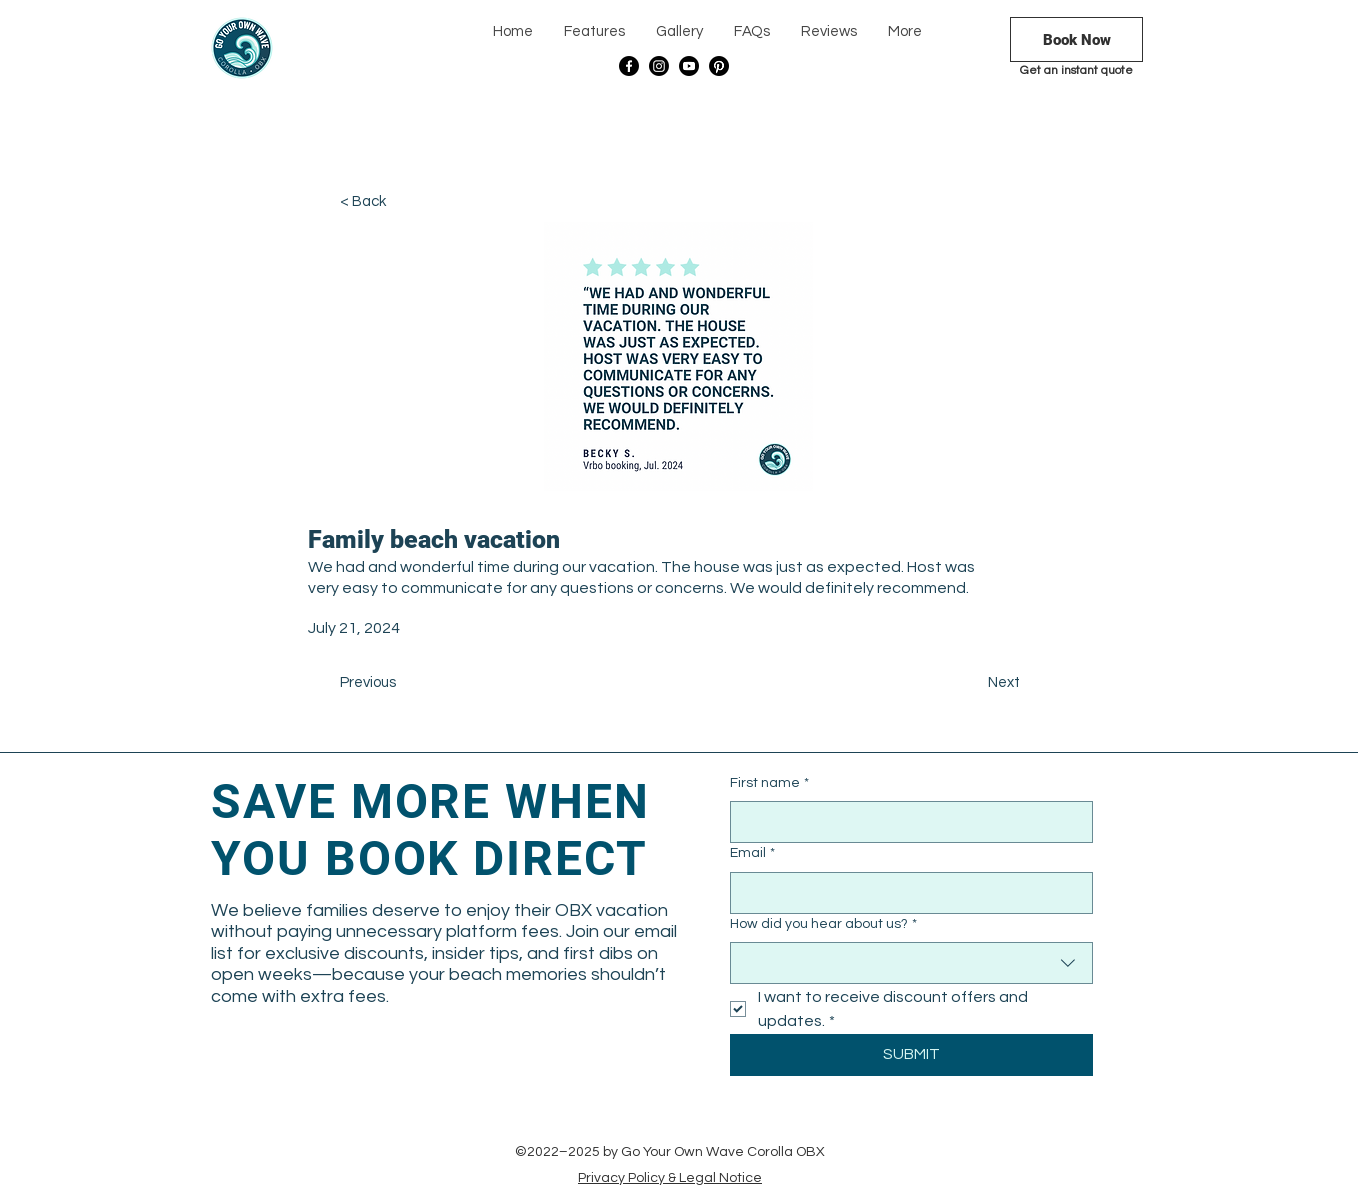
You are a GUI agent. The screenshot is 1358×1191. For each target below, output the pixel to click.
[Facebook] (629, 66)
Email (752, 854)
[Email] (905, 893)
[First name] (905, 822)
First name (769, 784)
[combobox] (911, 963)
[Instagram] (659, 66)
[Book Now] (1076, 39)
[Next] (970, 683)
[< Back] (406, 202)
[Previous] (406, 683)
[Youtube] (689, 66)
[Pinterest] (719, 66)
